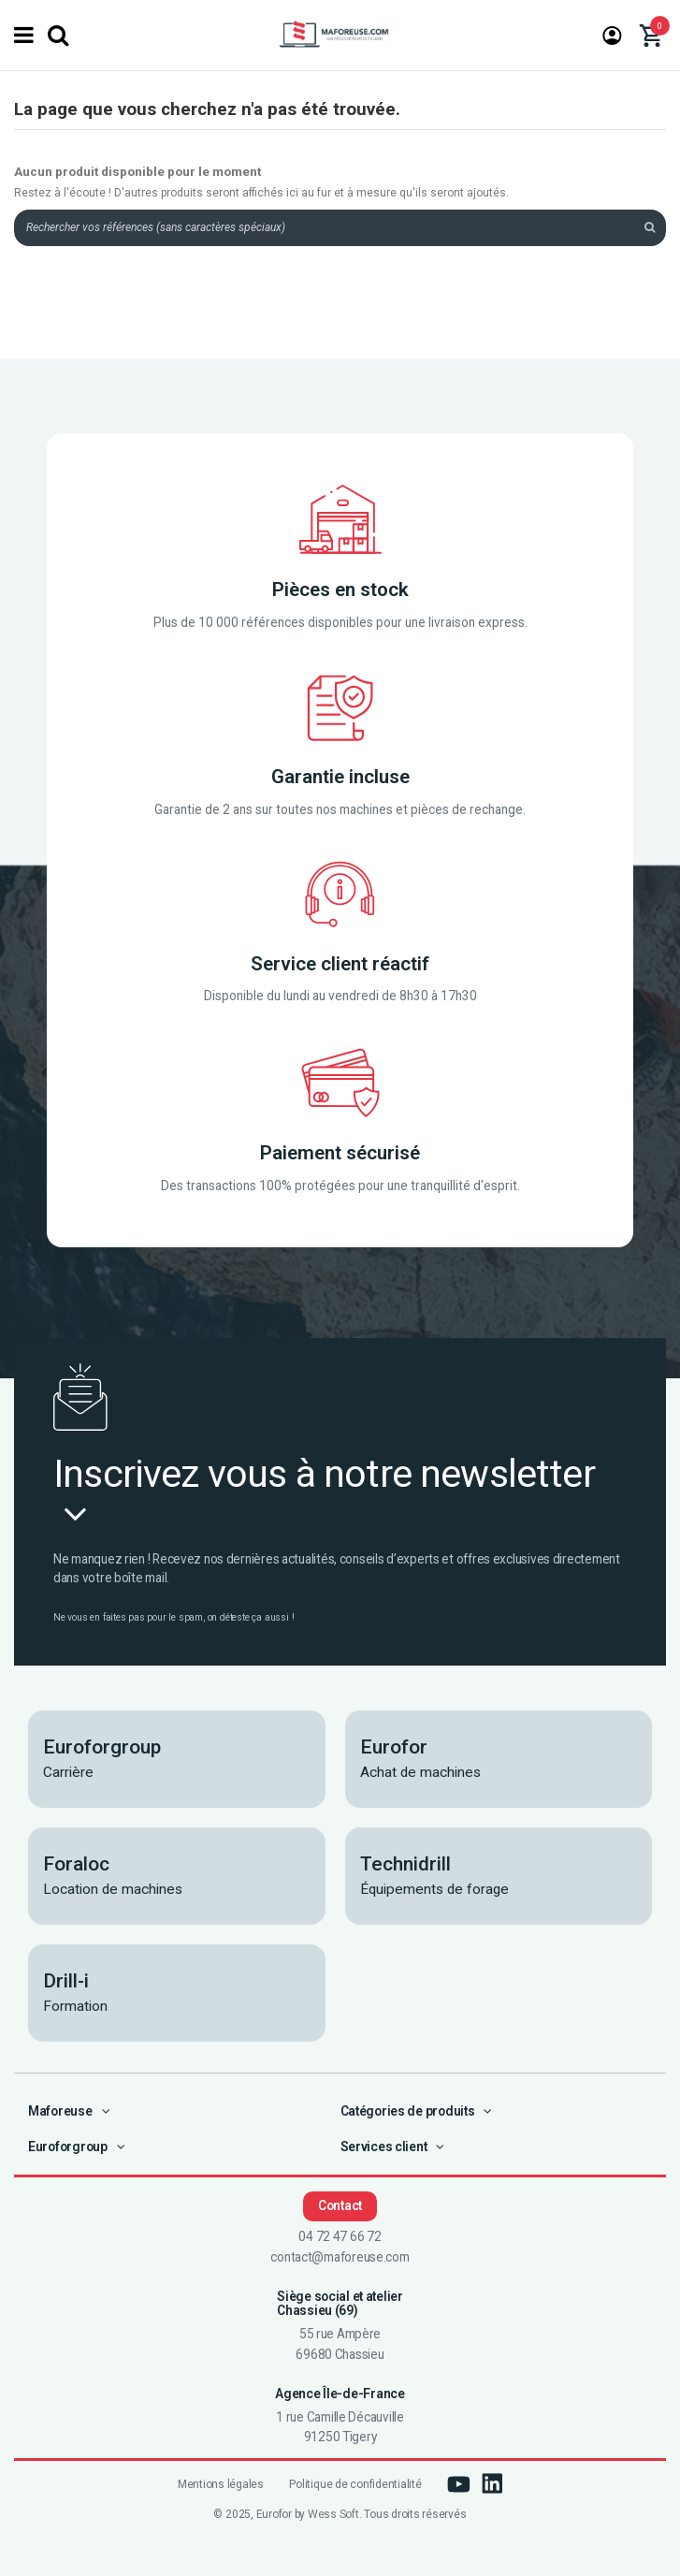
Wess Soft (333, 2514)
